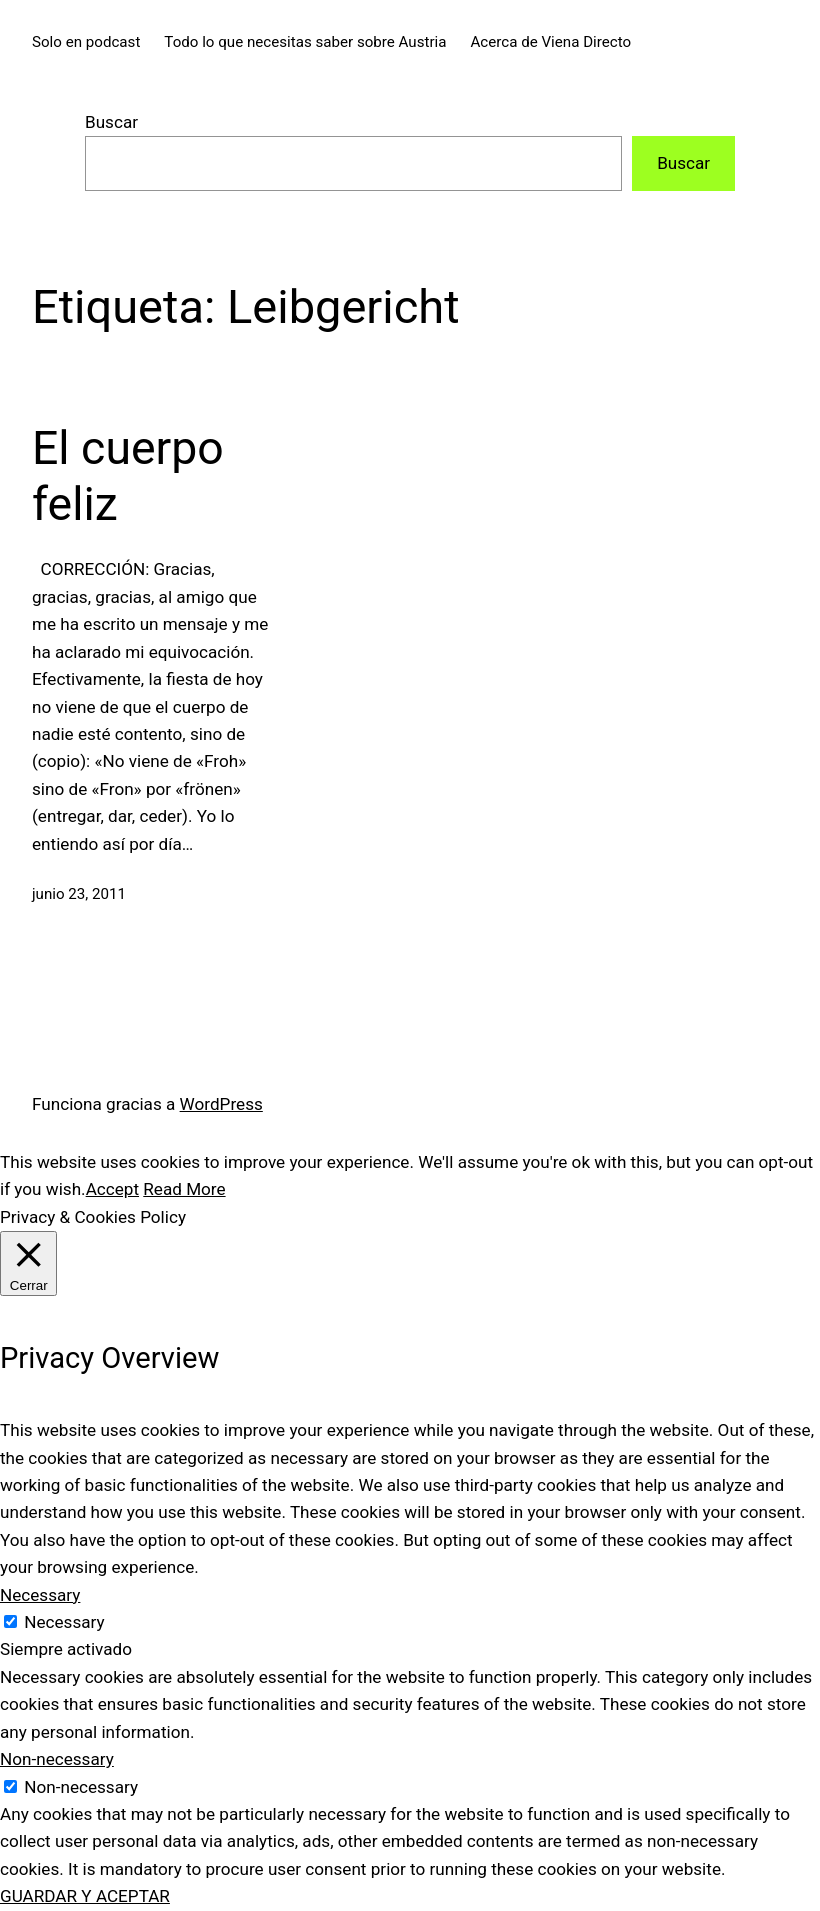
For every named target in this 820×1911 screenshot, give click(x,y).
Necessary (64, 1622)
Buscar (111, 122)
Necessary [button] (40, 1595)
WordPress (221, 1104)
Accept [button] (112, 1189)
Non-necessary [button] (57, 1759)
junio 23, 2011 (79, 894)
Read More (184, 1189)
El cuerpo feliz (128, 476)
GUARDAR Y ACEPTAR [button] (85, 1896)
